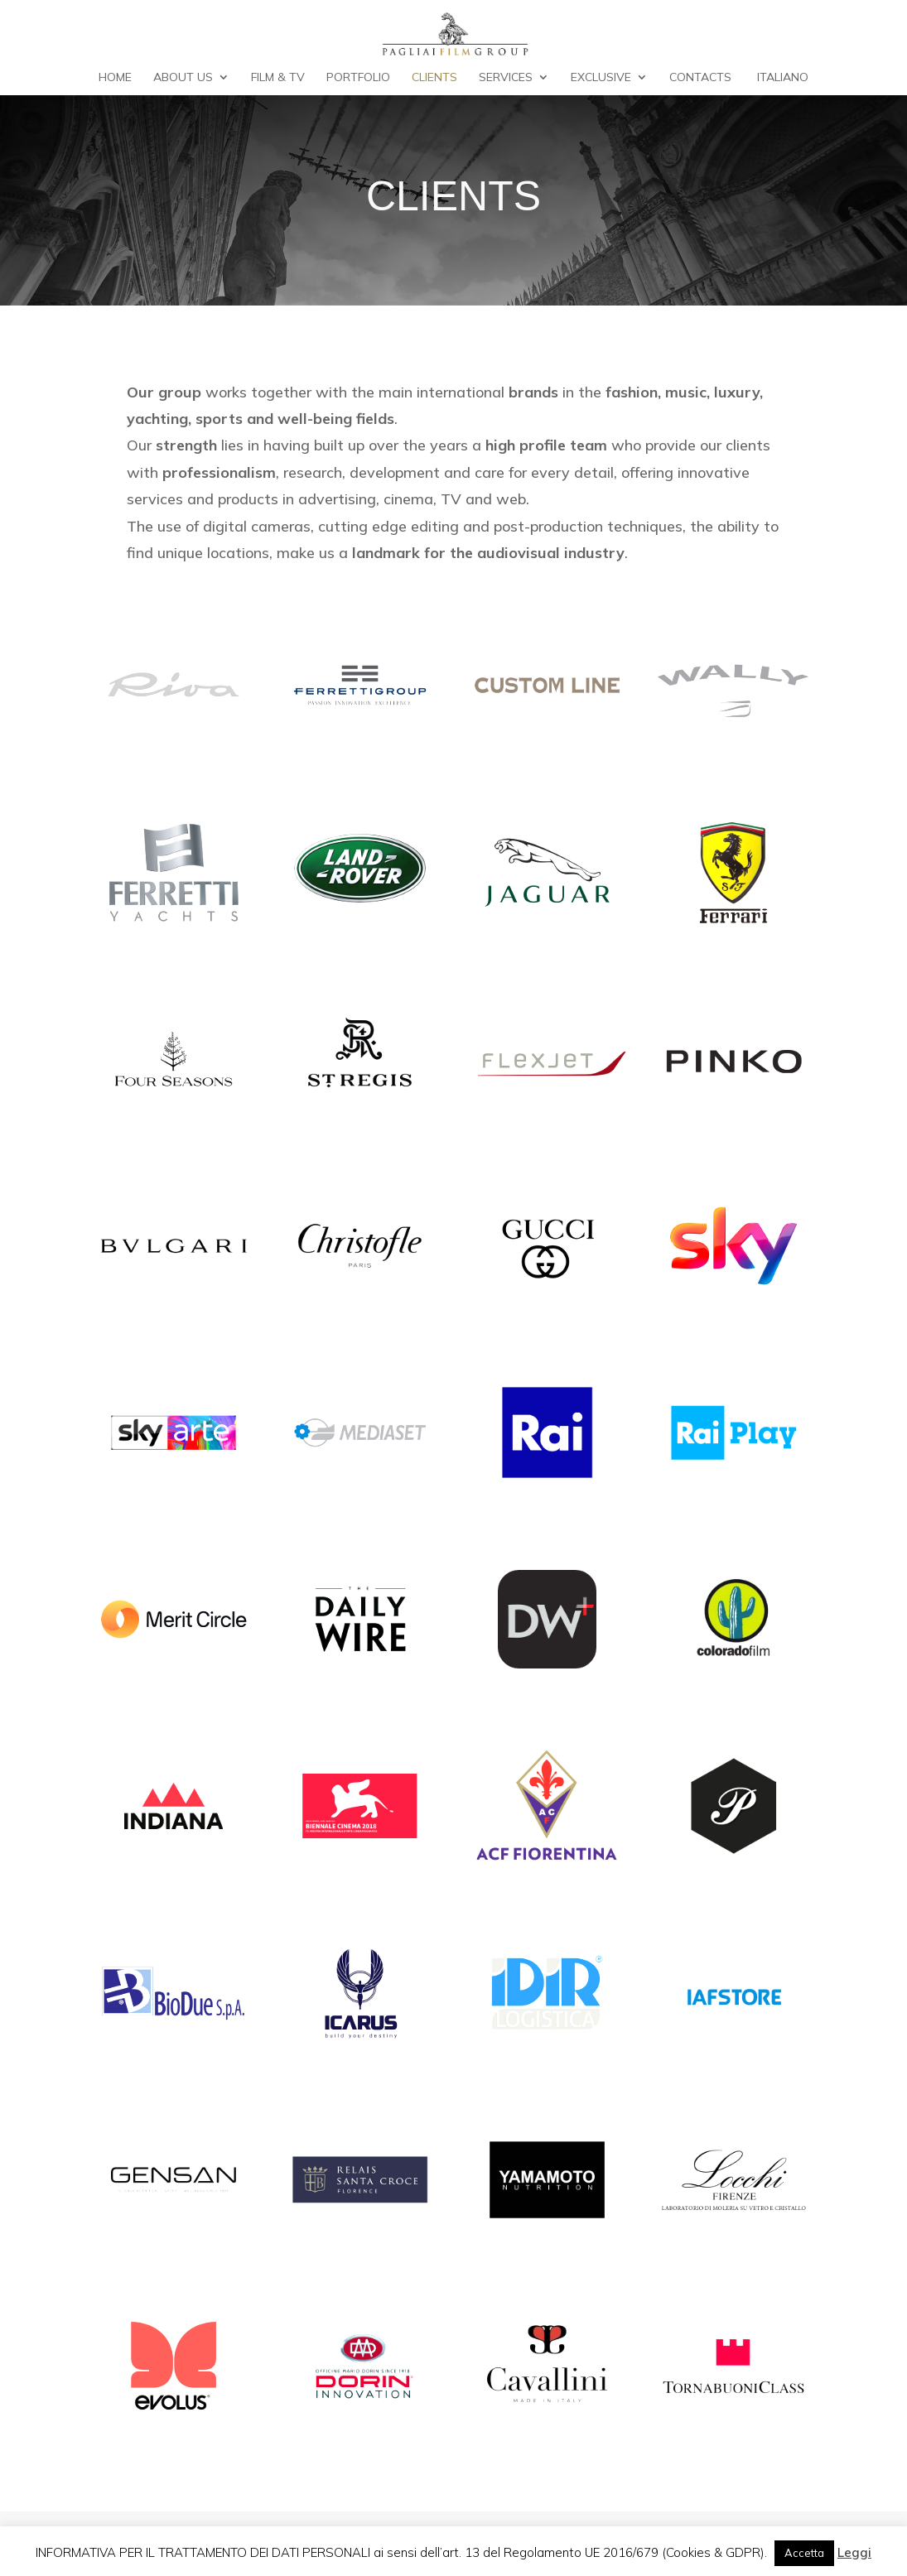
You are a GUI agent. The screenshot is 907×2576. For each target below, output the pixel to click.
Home (115, 77)
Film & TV (278, 77)
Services (506, 77)
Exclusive (601, 77)
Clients (434, 77)
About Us (183, 77)
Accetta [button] (804, 2552)
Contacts (700, 77)
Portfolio (358, 77)
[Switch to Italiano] (780, 83)
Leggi (854, 2552)
